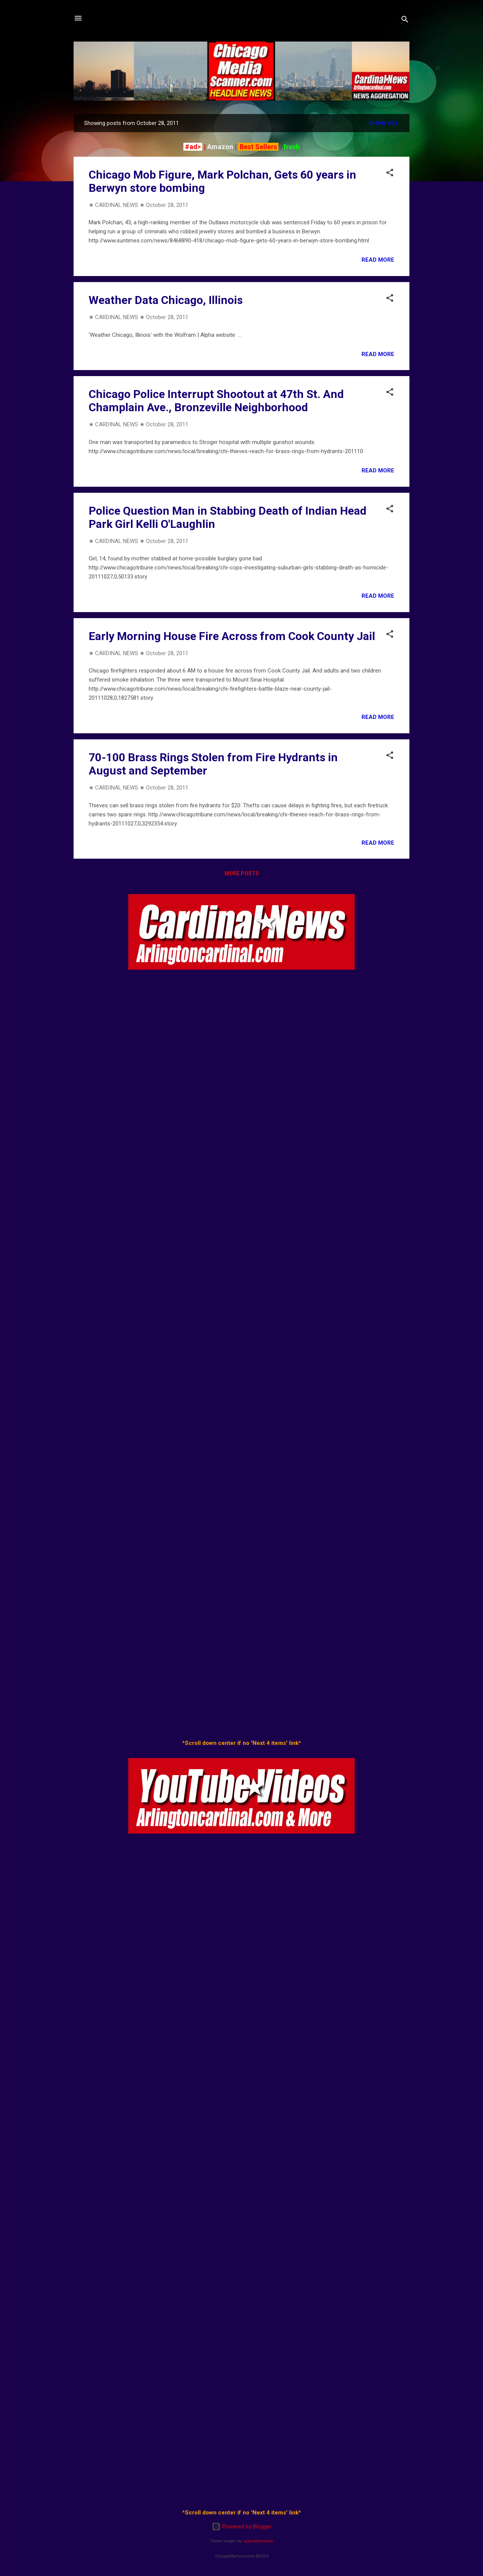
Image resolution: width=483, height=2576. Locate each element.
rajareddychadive (258, 2541)
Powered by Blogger (242, 2526)
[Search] (404, 20)
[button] (389, 174)
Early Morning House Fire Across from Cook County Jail (232, 636)
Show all (384, 123)
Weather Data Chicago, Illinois (166, 300)
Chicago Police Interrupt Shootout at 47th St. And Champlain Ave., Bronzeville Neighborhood (216, 400)
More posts (242, 873)
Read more (377, 259)
